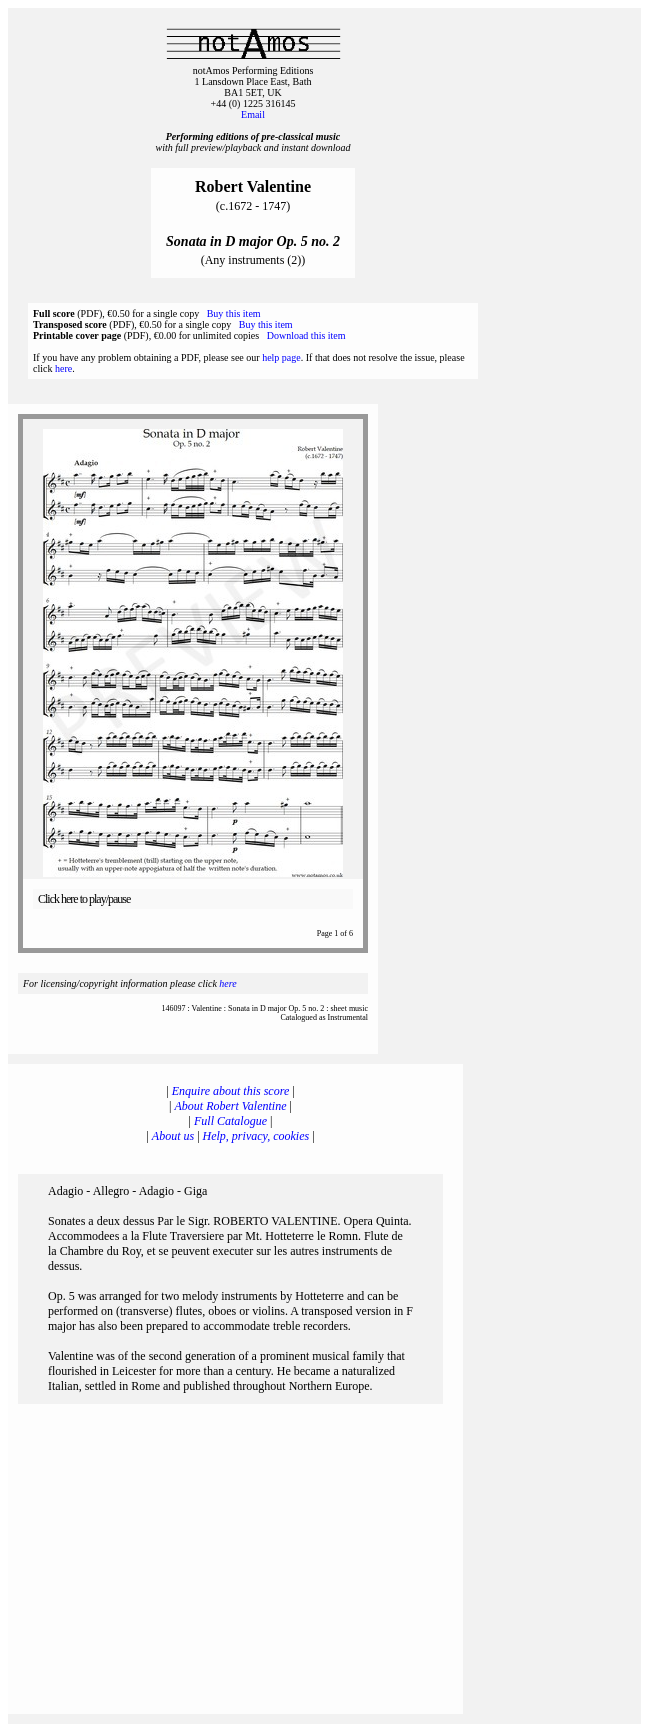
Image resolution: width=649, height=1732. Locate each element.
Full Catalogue (230, 1121)
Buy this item (234, 313)
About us (173, 1136)
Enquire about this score (230, 1091)
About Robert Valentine (231, 1106)
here (63, 368)
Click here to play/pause (84, 899)
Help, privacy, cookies (256, 1136)
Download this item (306, 335)
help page (281, 357)
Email (253, 114)
